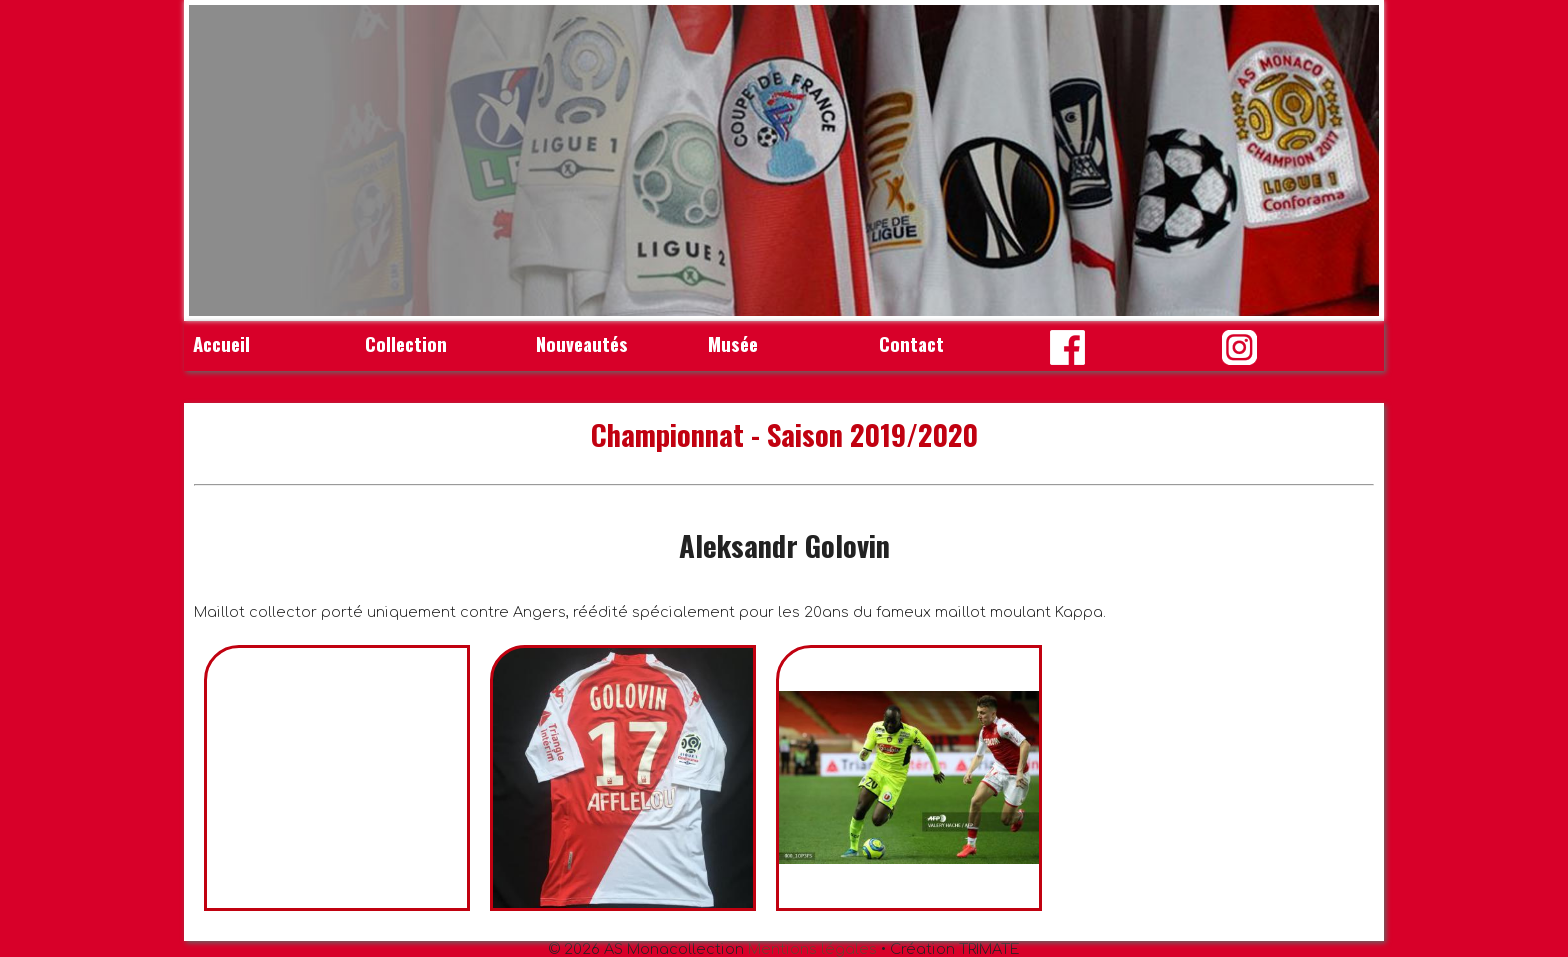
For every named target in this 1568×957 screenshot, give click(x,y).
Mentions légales (812, 949)
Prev (215, 161)
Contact (911, 343)
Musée (733, 343)
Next (1353, 161)
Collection (406, 343)
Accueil (221, 343)
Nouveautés (582, 343)
